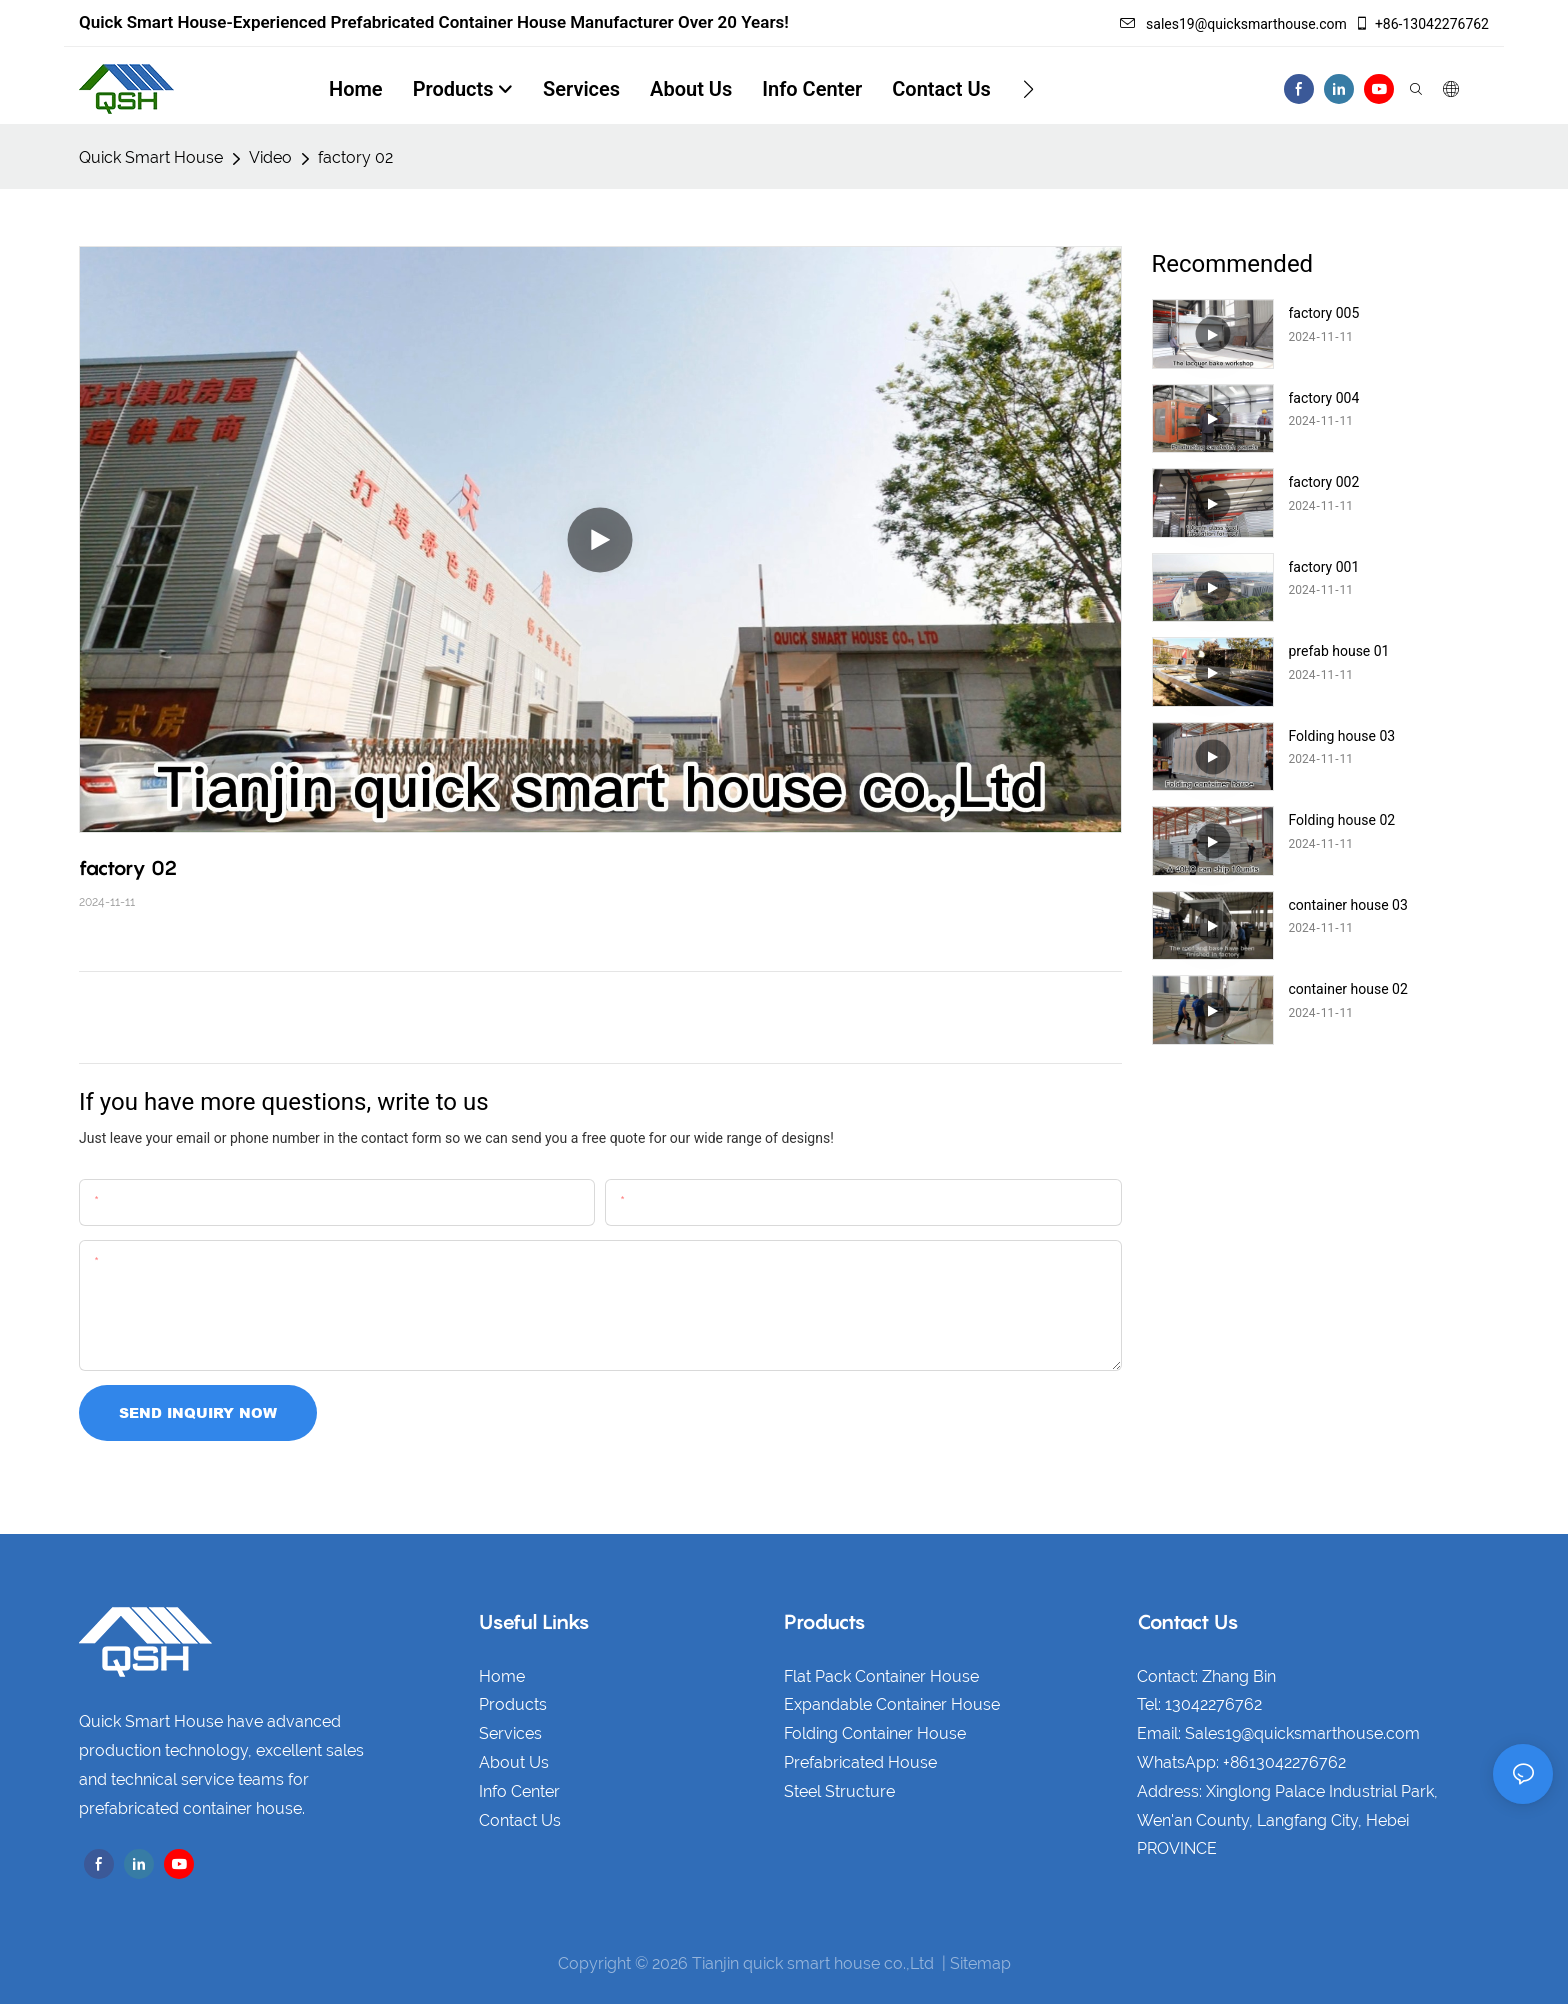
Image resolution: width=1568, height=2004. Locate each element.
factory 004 (1324, 398)
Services (510, 1733)
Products (513, 1704)
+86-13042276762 (1421, 24)
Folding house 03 (1342, 736)
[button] (1028, 89)
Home (502, 1676)
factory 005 (1324, 313)
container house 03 (1348, 905)
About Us (514, 1762)
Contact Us (520, 1820)
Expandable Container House (892, 1704)
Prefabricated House (860, 1762)
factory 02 (355, 157)
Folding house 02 (1342, 820)
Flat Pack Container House (881, 1676)
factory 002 (1324, 482)
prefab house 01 (1339, 651)
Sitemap (980, 1963)
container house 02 (1348, 989)
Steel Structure (839, 1791)
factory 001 (1324, 567)
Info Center (519, 1791)
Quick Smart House (151, 157)
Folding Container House (875, 1733)
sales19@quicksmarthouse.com (1233, 24)
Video (270, 157)
